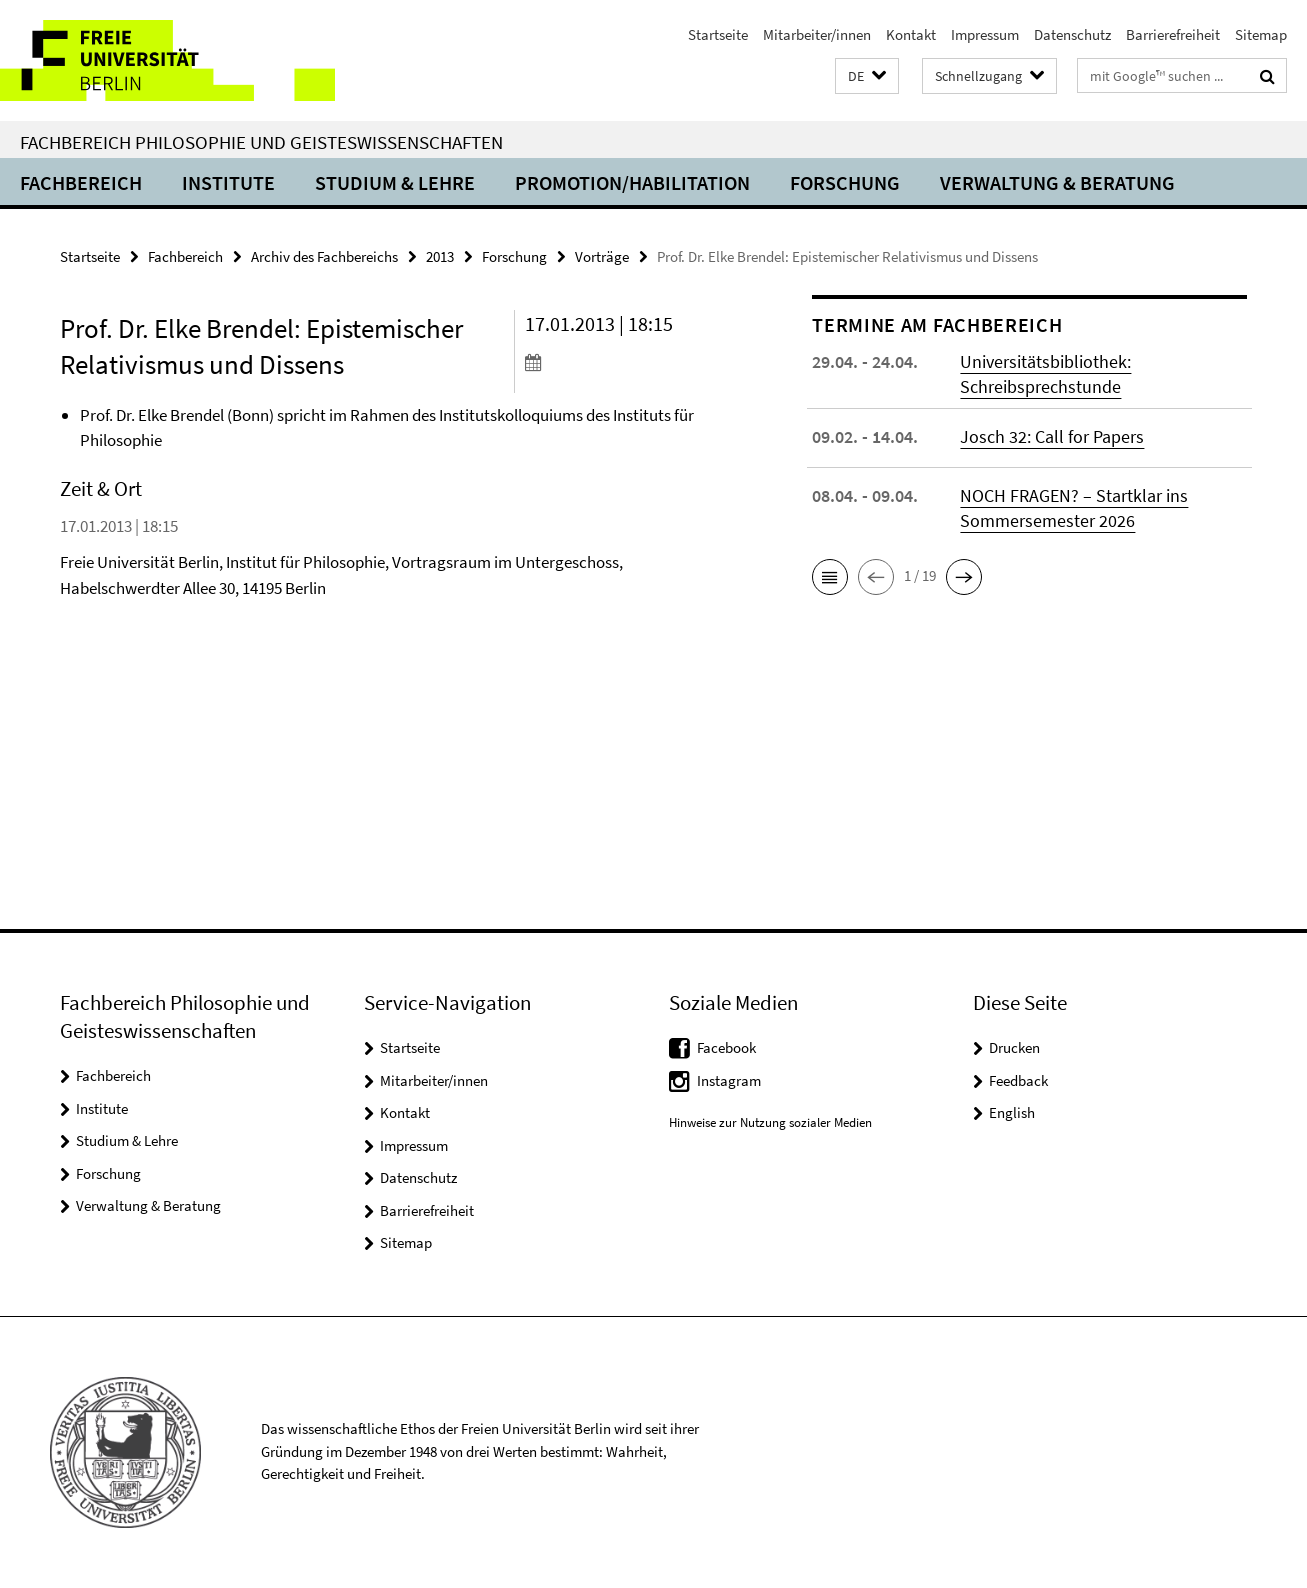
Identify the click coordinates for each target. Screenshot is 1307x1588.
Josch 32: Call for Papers (1052, 436)
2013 (440, 256)
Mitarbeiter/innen (817, 34)
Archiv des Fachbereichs (324, 256)
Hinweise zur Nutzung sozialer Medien (770, 1122)
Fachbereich (81, 182)
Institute (228, 182)
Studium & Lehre (395, 182)
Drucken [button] (1014, 1047)
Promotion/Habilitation (632, 182)
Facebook (726, 1047)
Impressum (985, 34)
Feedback (1018, 1080)
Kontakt (911, 34)
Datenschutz (1072, 34)
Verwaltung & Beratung (1057, 182)
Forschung (845, 182)
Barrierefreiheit (1173, 34)
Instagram (729, 1080)
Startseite (718, 34)
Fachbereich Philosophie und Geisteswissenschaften (261, 142)
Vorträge (602, 256)
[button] (867, 76)
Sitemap (1261, 34)
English (1012, 1112)
